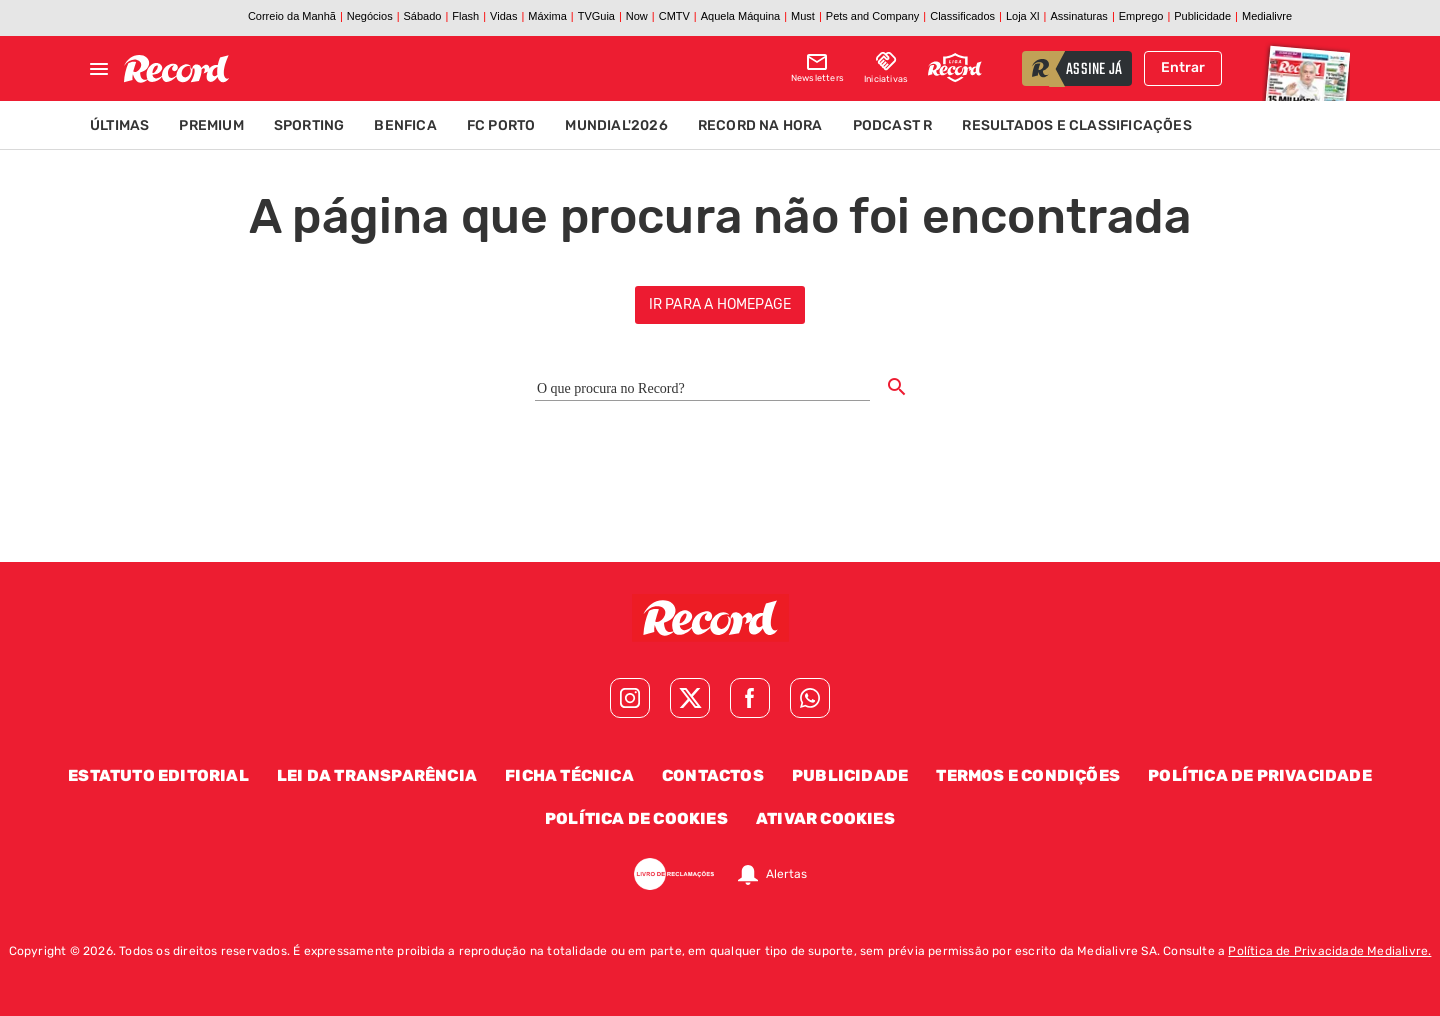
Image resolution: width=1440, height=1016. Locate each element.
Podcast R (893, 125)
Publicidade (850, 775)
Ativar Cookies (825, 818)
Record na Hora (760, 125)
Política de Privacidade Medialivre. (1329, 951)
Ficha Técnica (569, 775)
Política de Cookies (636, 818)
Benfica (405, 125)
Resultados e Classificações (1076, 125)
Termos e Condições (1028, 775)
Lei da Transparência (377, 775)
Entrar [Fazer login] (1183, 67)
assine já (1094, 70)
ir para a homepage (720, 304)
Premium (211, 125)
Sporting (309, 125)
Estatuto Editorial (158, 775)
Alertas (786, 874)
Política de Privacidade (1260, 775)
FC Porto (501, 125)
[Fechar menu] (99, 69)
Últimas (119, 125)
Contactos (713, 775)
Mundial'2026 (616, 125)
